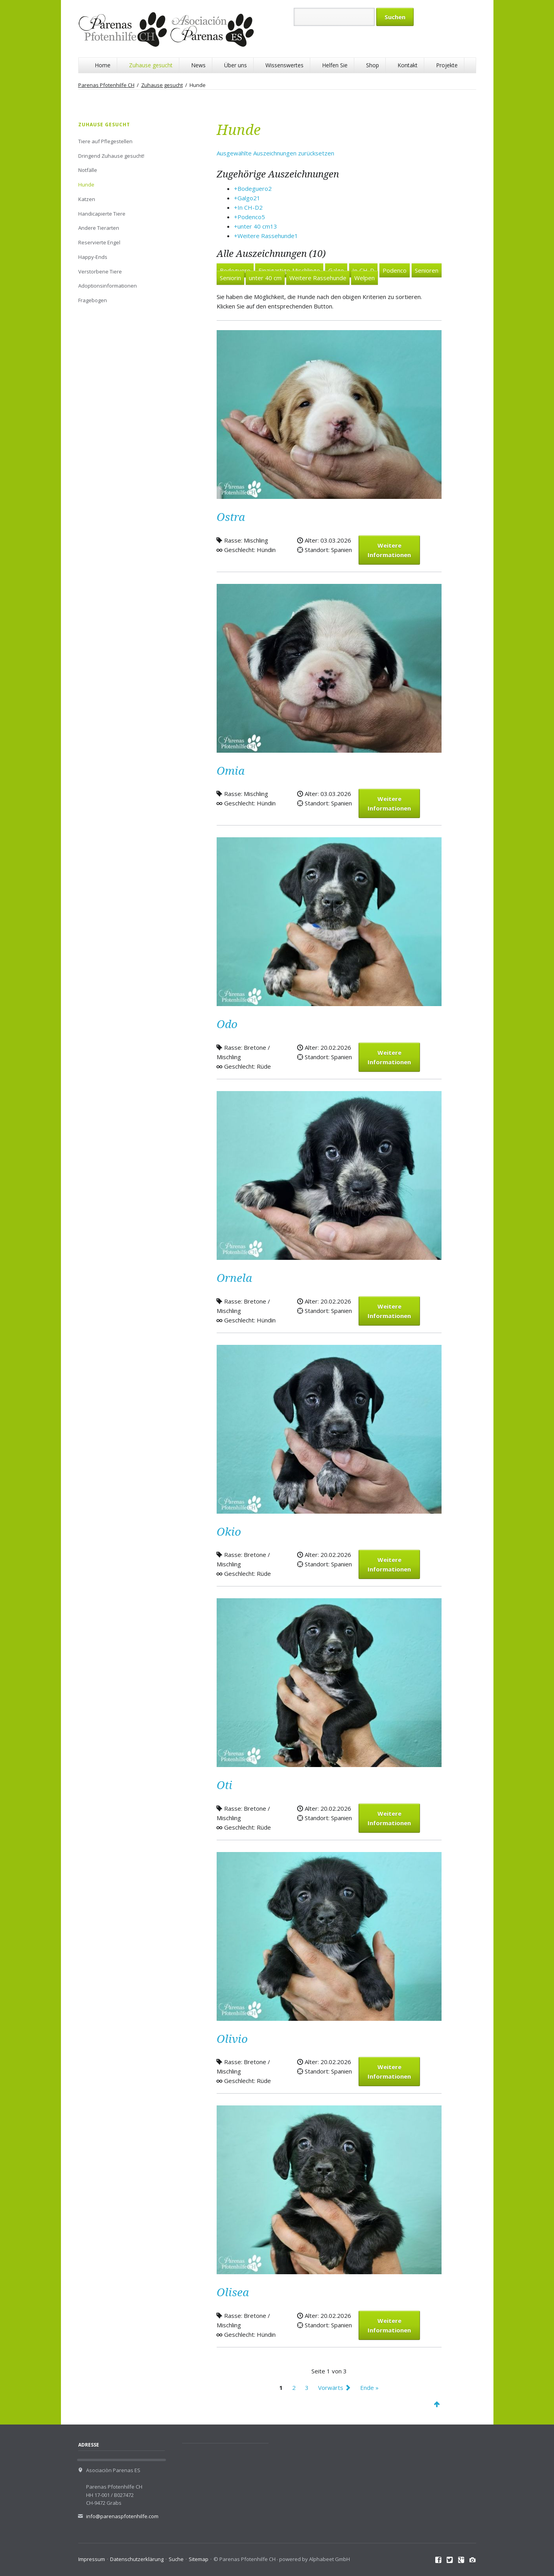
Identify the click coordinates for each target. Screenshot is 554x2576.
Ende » (369, 2387)
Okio (229, 1531)
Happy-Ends (92, 256)
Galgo (336, 270)
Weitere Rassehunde (317, 278)
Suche (176, 2559)
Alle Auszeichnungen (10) (271, 253)
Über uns (235, 65)
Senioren (426, 270)
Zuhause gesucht (151, 65)
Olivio (232, 2039)
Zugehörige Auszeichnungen (278, 174)
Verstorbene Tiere (100, 271)
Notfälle (87, 170)
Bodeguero (235, 270)
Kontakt (408, 65)
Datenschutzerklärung (137, 2559)
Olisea (233, 2292)
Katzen (86, 199)
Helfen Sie (335, 65)
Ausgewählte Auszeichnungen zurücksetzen (275, 153)
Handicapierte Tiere (101, 213)
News (198, 65)
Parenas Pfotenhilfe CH (106, 85)
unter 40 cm (265, 278)
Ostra (231, 517)
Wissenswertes (284, 65)
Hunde (86, 184)
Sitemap (198, 2559)
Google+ (461, 2560)
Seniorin (230, 278)
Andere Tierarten (98, 227)
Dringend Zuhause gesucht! (111, 155)
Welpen (364, 278)
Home (102, 65)
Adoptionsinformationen (107, 285)
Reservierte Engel (99, 242)
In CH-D (363, 270)
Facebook (438, 2560)
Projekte (447, 65)
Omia (231, 770)
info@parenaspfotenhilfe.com (122, 2516)
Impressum (91, 2559)
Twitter (450, 2560)
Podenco (395, 270)
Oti (224, 1785)
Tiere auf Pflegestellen (105, 141)
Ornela (234, 1278)
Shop (372, 65)
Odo (227, 1024)
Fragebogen (92, 300)
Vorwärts (330, 2387)
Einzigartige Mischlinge (289, 270)
